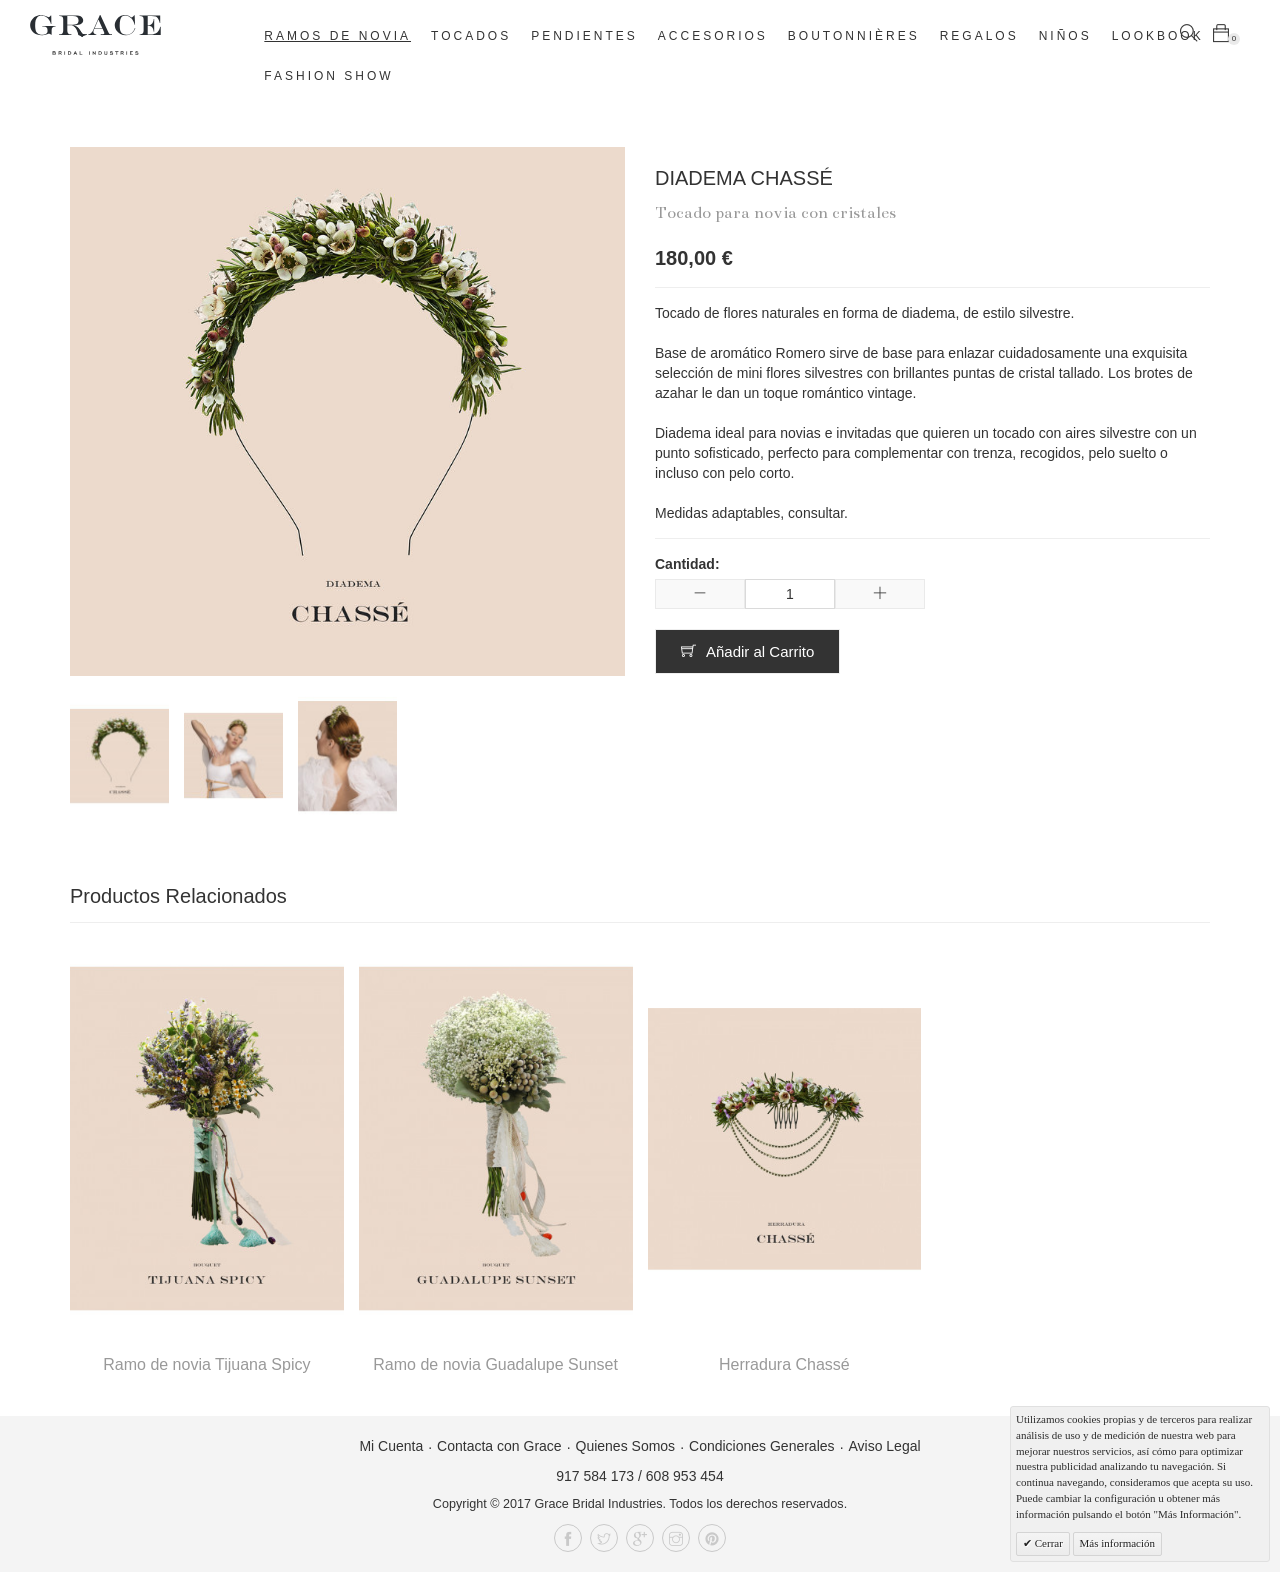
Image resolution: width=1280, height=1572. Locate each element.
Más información (1117, 1543)
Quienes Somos (626, 1446)
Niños (1065, 36)
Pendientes (584, 36)
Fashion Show (328, 76)
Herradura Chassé (784, 1364)
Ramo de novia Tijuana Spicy (206, 1364)
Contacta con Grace (499, 1446)
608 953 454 (685, 1476)
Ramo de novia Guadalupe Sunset (495, 1364)
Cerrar (1047, 1543)
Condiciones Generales (762, 1446)
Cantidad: (687, 564)
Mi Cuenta (391, 1446)
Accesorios (713, 36)
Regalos (979, 36)
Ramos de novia (337, 36)
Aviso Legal (884, 1446)
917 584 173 (595, 1476)
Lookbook (1158, 36)
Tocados (471, 36)
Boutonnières (854, 36)
